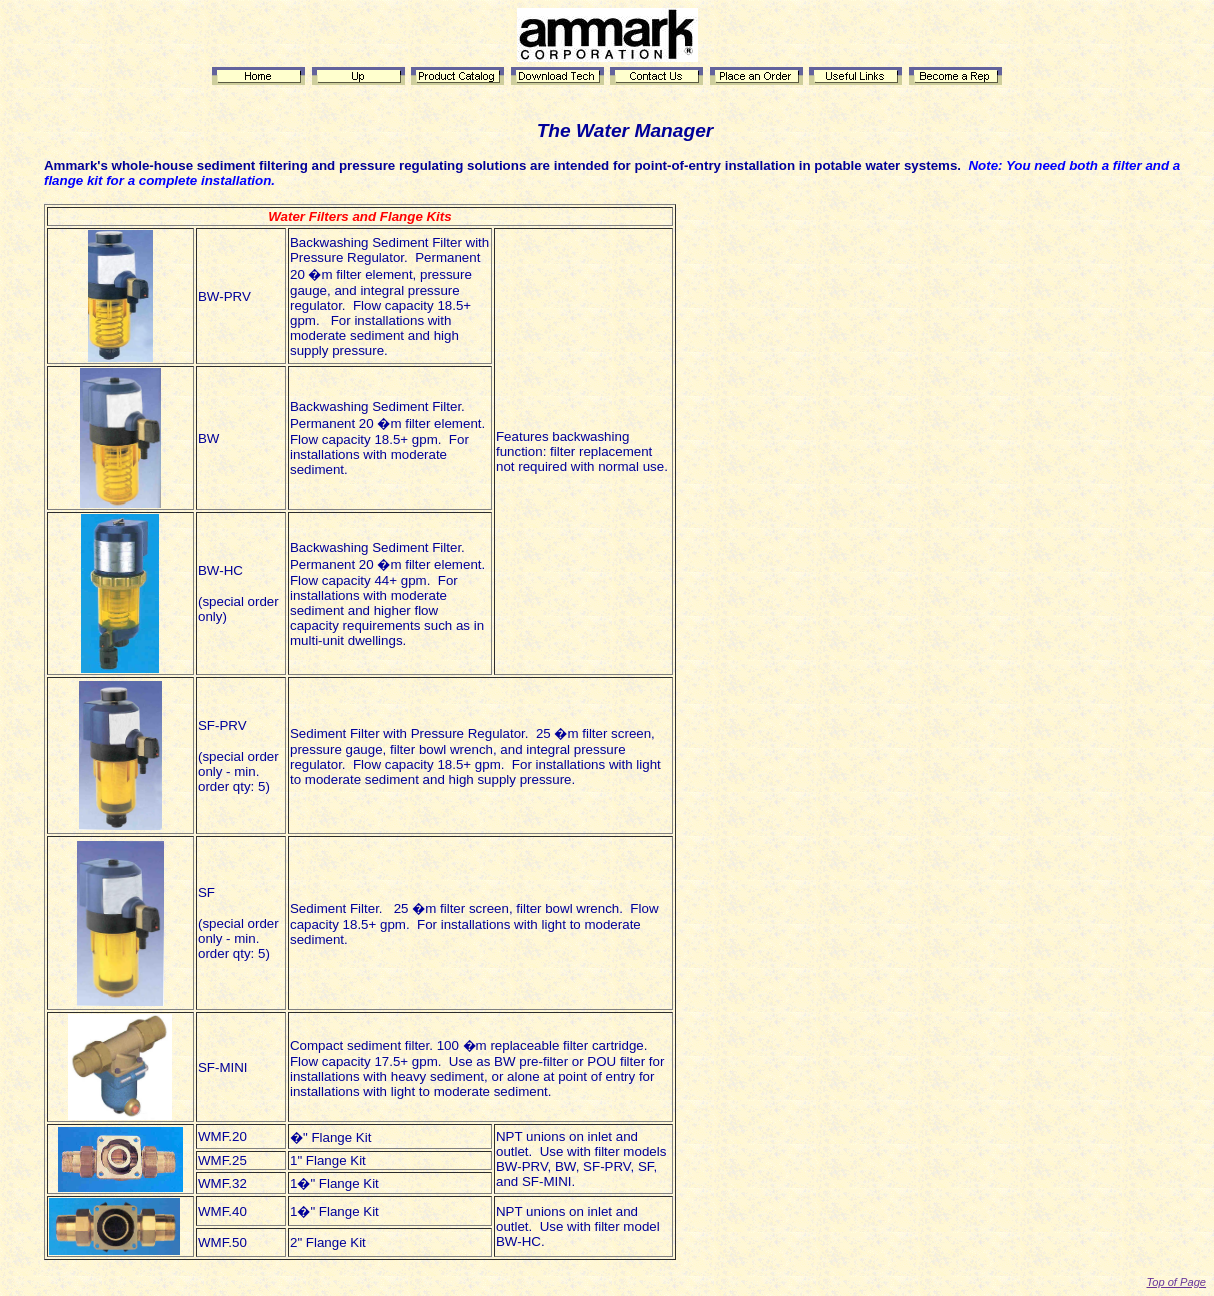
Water (602, 130)
